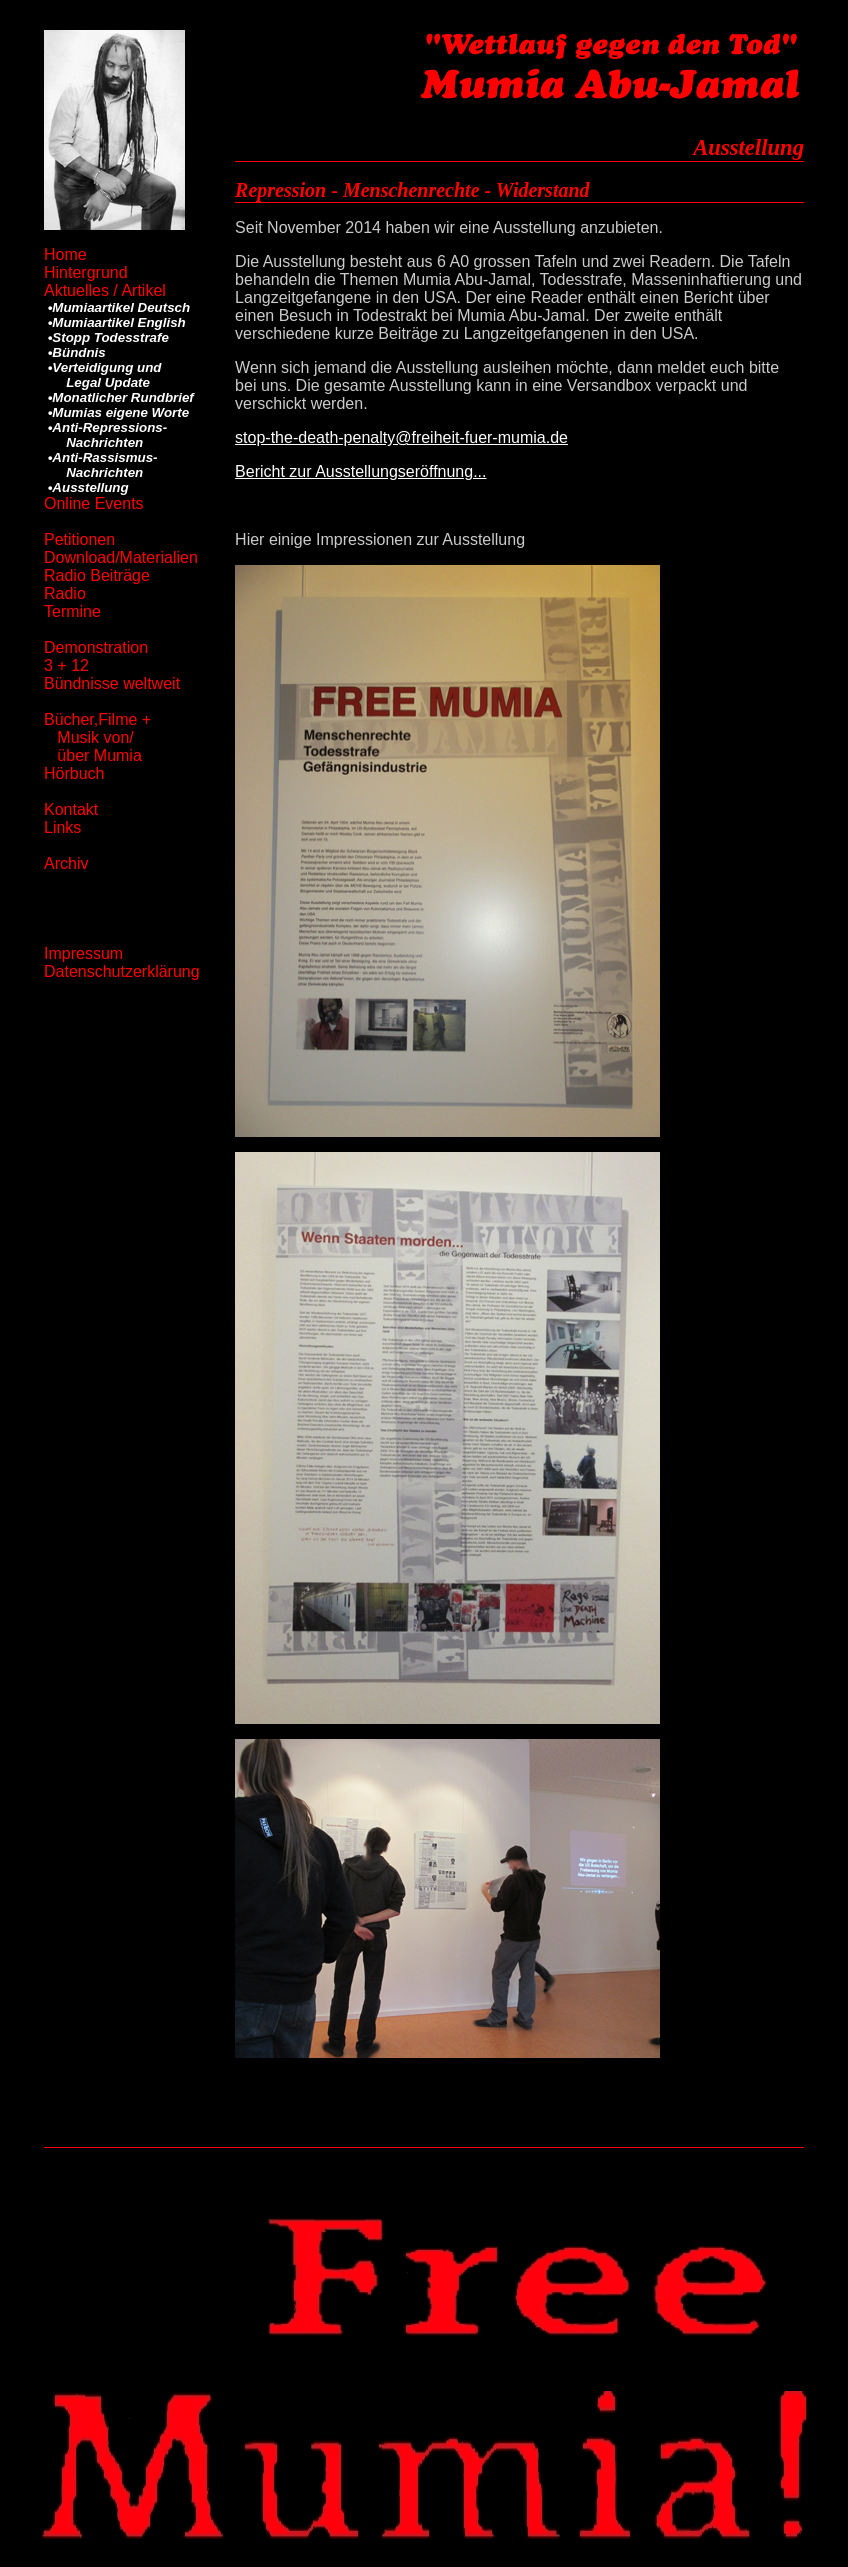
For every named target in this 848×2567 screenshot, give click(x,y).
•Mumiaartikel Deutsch (117, 307)
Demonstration (98, 647)
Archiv (66, 863)
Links (62, 827)
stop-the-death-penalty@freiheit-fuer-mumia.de (401, 437)
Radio (65, 593)
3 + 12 (66, 665)
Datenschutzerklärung (122, 971)
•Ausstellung (86, 487)
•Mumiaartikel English (115, 322)
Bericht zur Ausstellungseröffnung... (360, 471)
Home (70, 254)
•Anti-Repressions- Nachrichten (105, 435)
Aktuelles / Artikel (105, 290)
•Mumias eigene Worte (116, 412)
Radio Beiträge (97, 575)
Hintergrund (88, 272)
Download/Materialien (121, 557)
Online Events (94, 503)
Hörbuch (76, 773)
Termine (72, 611)
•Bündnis (75, 352)
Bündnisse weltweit (112, 683)
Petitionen (79, 539)
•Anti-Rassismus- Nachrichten (101, 465)
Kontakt (71, 809)
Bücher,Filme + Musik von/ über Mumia (97, 737)
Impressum (83, 953)
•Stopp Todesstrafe (106, 337)
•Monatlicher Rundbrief (119, 397)
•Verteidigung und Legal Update (102, 375)
